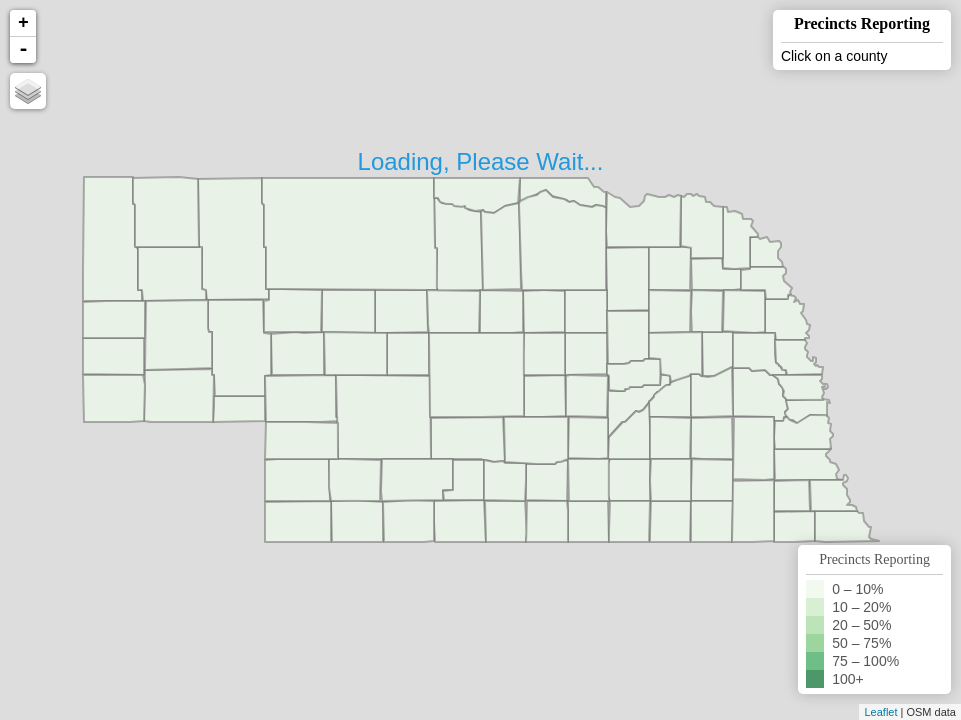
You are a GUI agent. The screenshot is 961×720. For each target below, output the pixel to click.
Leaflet (880, 712)
